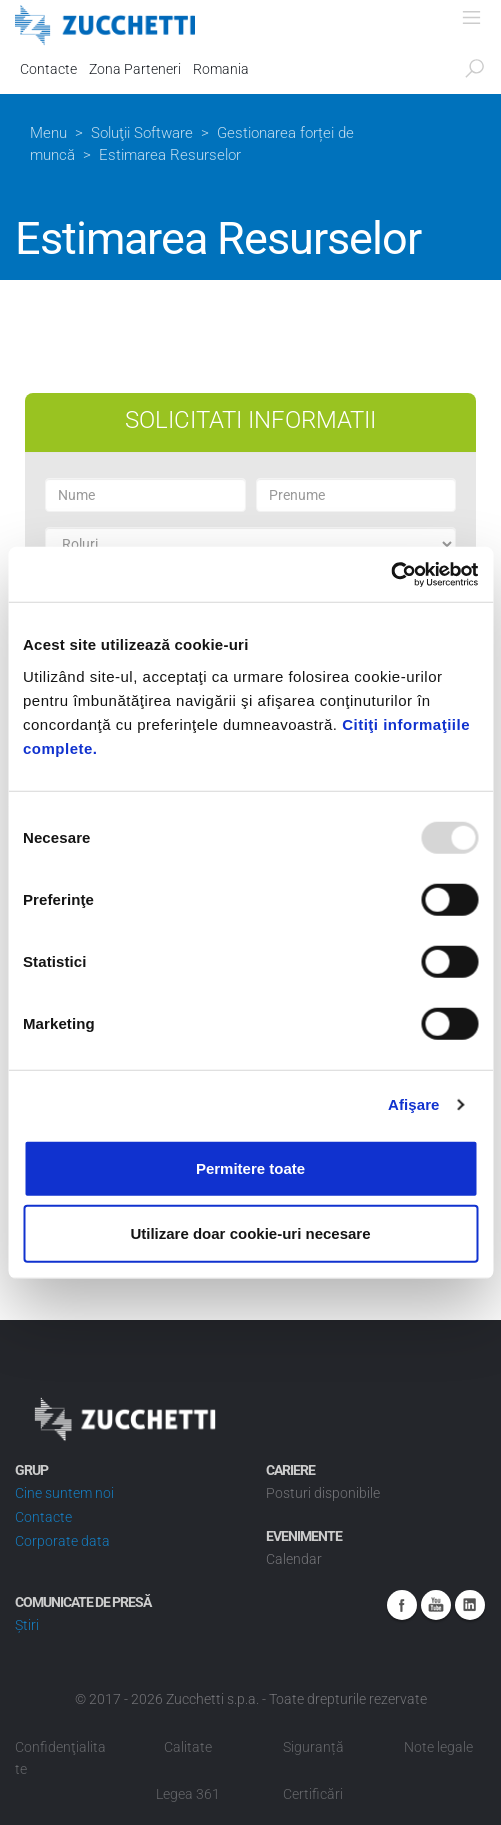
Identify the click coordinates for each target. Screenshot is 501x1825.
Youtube (436, 1605)
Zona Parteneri (135, 69)
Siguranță (313, 1747)
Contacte (48, 69)
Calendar (294, 1559)
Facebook (402, 1605)
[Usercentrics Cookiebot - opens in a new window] (390, 574)
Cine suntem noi (64, 1493)
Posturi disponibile (323, 1493)
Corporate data (62, 1541)
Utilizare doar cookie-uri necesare (250, 1233)
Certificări (313, 1794)
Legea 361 (188, 1794)
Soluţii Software (142, 133)
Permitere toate (250, 1167)
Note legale (438, 1747)
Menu (48, 133)
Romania (221, 69)
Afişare (414, 1104)
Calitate (188, 1747)
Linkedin (470, 1605)
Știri (27, 1625)
